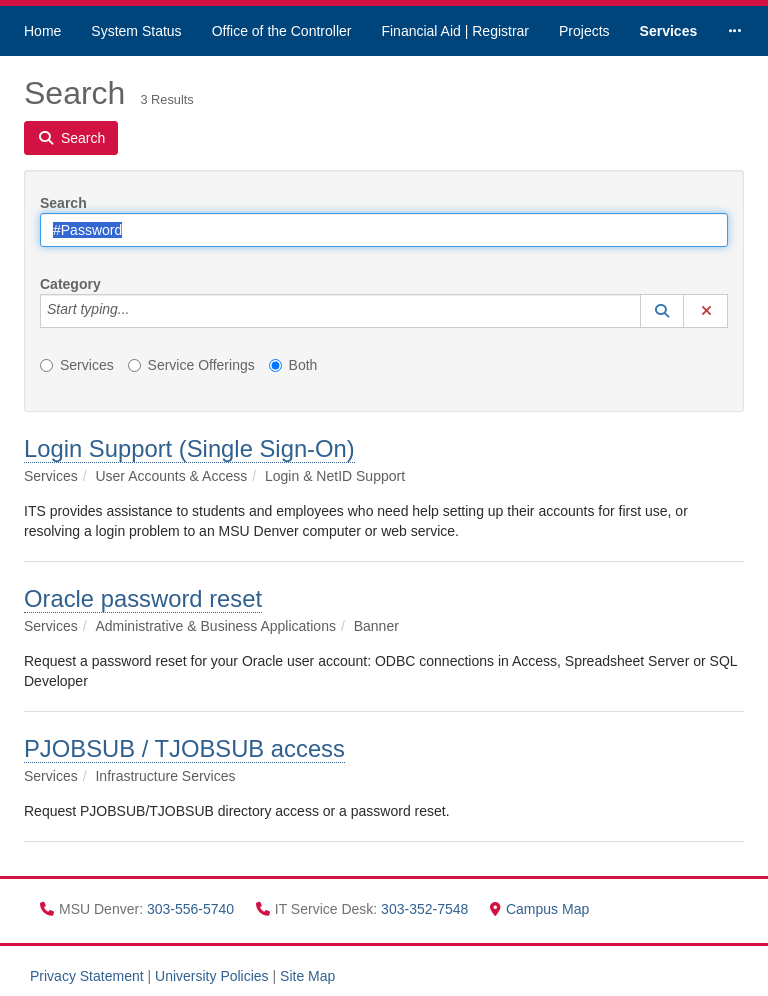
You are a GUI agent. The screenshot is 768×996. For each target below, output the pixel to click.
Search (63, 203)
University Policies (212, 976)
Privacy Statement (87, 976)
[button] (662, 311)
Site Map (307, 976)
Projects (584, 31)
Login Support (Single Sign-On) (189, 448)
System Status (136, 31)
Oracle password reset (143, 598)
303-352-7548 (426, 909)
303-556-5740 (192, 909)
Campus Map (539, 909)
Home (42, 31)
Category (70, 284)
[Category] (140, 311)
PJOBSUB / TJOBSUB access (184, 748)
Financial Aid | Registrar (455, 31)
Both (293, 365)
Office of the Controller (282, 31)
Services (669, 31)
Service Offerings (191, 365)
